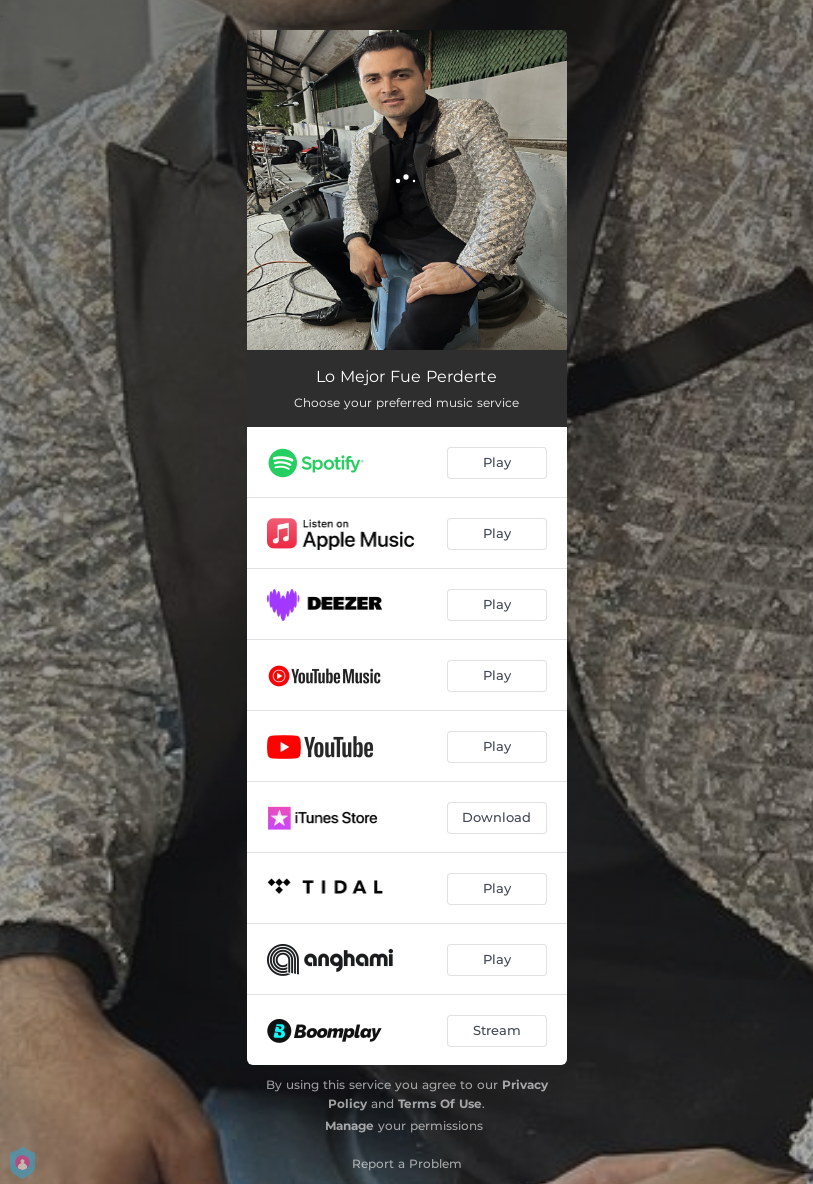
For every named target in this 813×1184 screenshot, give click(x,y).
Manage (349, 1125)
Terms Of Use (440, 1103)
